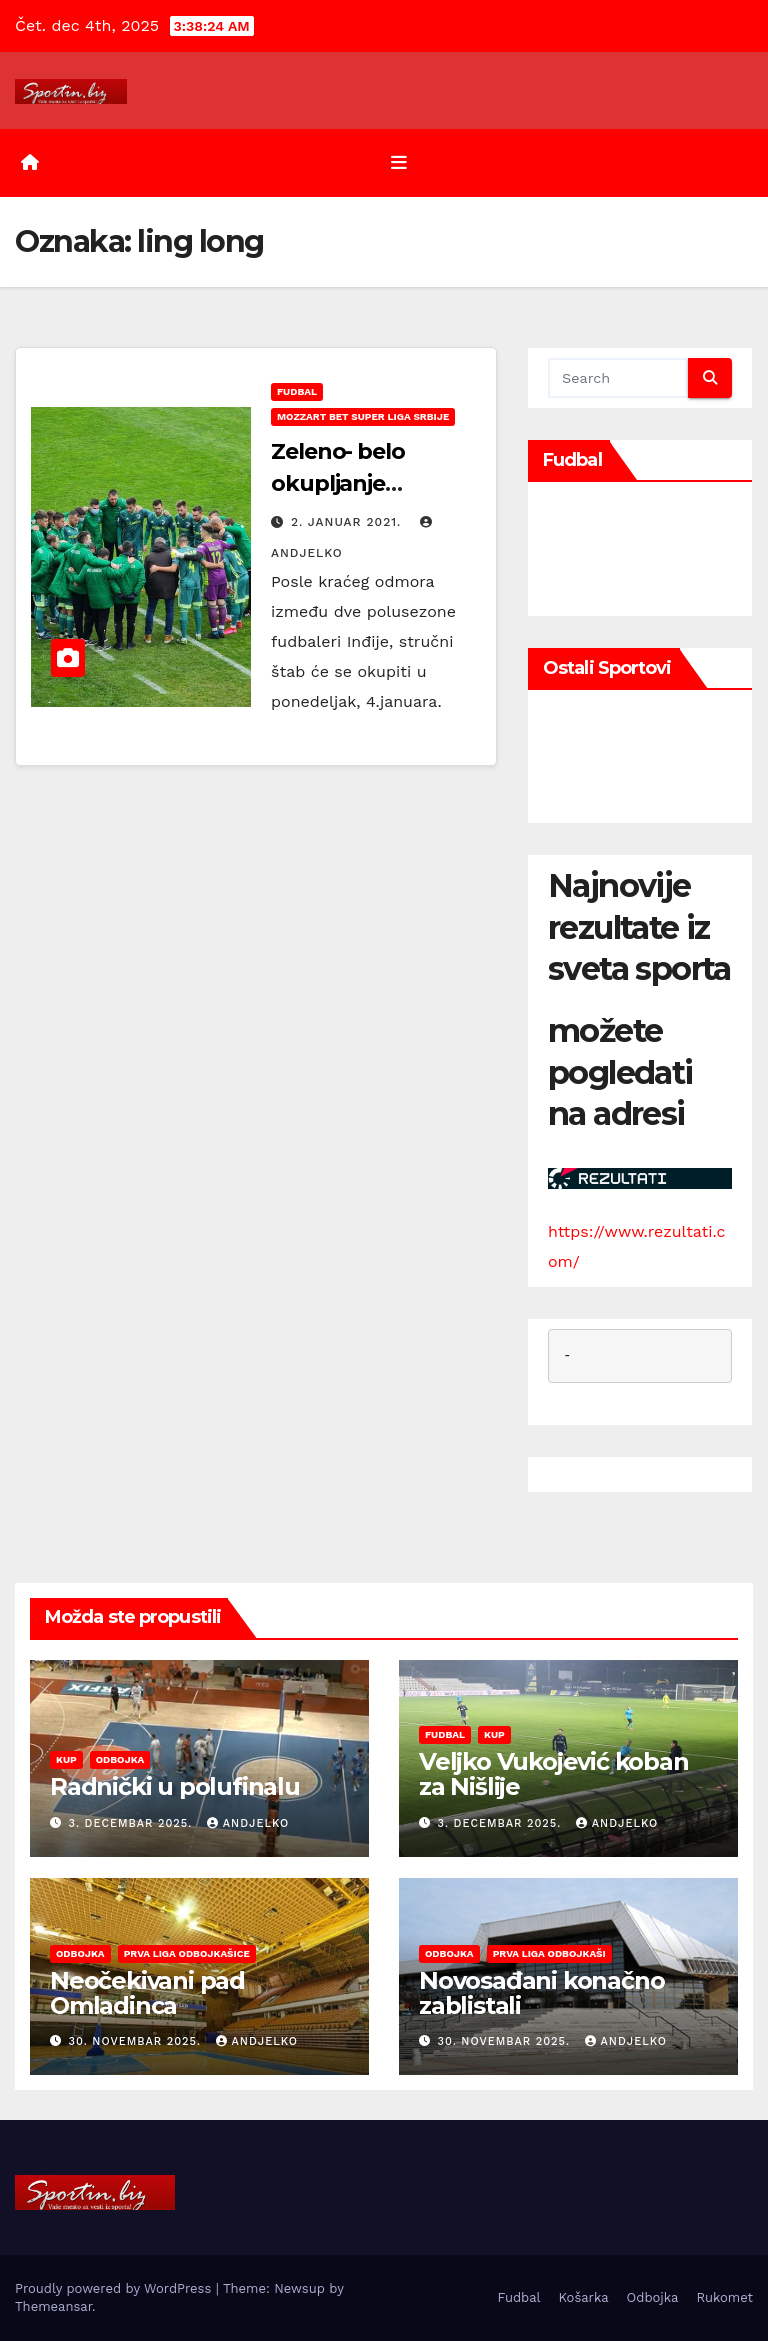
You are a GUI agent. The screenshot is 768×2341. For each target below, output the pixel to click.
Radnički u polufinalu (175, 1786)
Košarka (584, 2297)
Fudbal (297, 391)
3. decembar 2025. (133, 1823)
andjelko (248, 1823)
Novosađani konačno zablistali (541, 1993)
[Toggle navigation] (399, 163)
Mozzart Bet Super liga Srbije (363, 416)
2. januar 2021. (348, 522)
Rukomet (724, 2297)
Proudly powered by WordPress (115, 2288)
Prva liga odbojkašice (187, 1953)
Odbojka (120, 1759)
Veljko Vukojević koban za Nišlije (554, 1774)
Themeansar (53, 2306)
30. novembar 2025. (137, 2041)
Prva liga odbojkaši (549, 1953)
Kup (66, 1759)
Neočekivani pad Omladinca (147, 1993)
